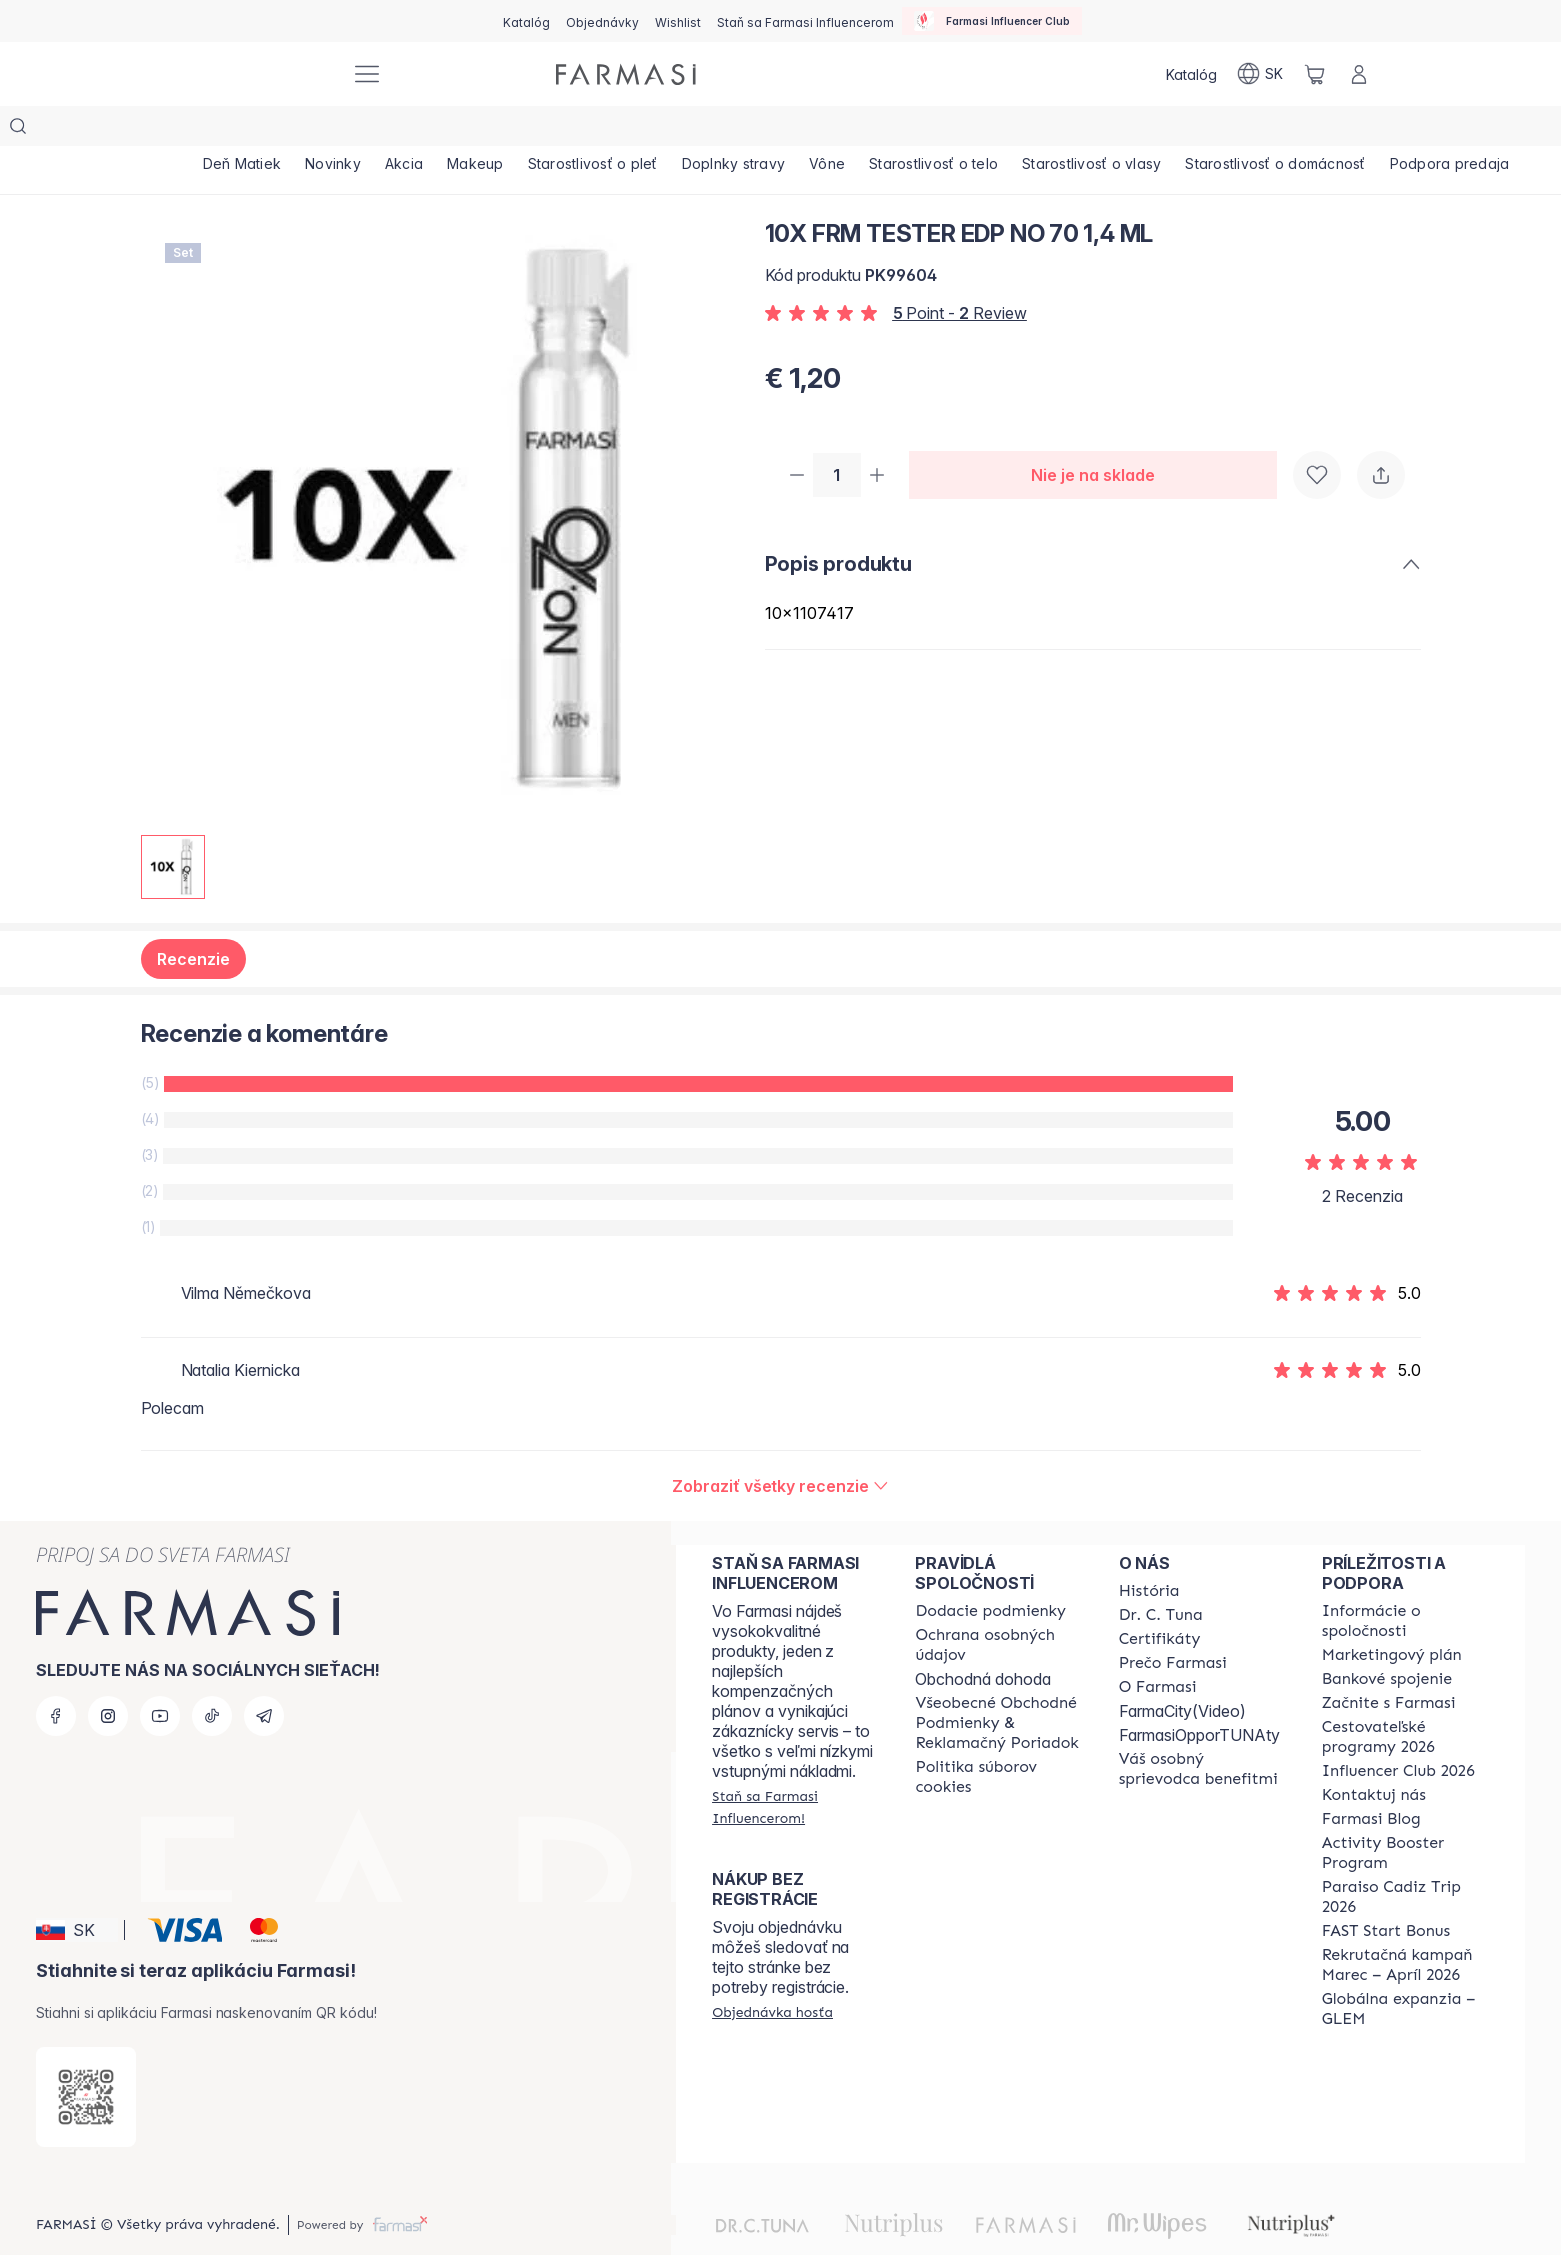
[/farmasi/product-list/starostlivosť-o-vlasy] (1212, 130)
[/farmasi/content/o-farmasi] (1158, 1647)
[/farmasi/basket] (1315, 74)
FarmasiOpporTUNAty (1199, 1695)
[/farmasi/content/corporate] (1405, 1581)
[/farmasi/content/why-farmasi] (1173, 1623)
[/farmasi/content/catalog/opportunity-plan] (1392, 1615)
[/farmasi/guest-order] (772, 1972)
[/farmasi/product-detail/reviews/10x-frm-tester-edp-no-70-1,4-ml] (780, 1446)
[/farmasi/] (261, 74)
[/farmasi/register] (602, 21)
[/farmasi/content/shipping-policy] (990, 1571)
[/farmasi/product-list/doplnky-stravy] (812, 130)
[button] (77, 1890)
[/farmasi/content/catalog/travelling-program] (1405, 1697)
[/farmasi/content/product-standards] (1160, 1599)
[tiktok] (212, 1676)
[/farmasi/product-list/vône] (919, 130)
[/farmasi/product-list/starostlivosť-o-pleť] (656, 130)
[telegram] (264, 1676)
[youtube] (160, 1676)
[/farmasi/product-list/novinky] (354, 130)
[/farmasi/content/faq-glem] (1405, 1969)
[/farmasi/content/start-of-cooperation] (1389, 1663)
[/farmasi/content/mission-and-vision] (1161, 1575)
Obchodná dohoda (983, 1639)
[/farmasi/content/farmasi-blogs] (1371, 1779)
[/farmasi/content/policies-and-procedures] (998, 1605)
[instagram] (108, 1676)
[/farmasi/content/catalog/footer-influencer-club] (1398, 1731)
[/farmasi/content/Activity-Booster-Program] (1405, 1813)
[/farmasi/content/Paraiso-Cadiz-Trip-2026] (1405, 1857)
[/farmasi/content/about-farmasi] (1149, 1551)
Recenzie (193, 919)
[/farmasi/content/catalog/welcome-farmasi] (1202, 1729)
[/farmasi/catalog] (526, 21)
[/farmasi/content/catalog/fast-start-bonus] (1386, 1891)
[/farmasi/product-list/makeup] (525, 130)
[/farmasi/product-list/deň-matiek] (249, 130)
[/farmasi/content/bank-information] (1387, 1639)
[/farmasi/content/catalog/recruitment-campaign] (1405, 1925)
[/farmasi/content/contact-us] (1374, 1755)
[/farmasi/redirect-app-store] (86, 2057)
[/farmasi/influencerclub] (992, 21)
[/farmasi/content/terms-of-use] (998, 1683)
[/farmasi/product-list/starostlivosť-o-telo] (1040, 130)
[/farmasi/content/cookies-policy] (998, 1737)
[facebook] (56, 1676)
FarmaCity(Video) (1182, 1671)
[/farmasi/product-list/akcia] (439, 130)
